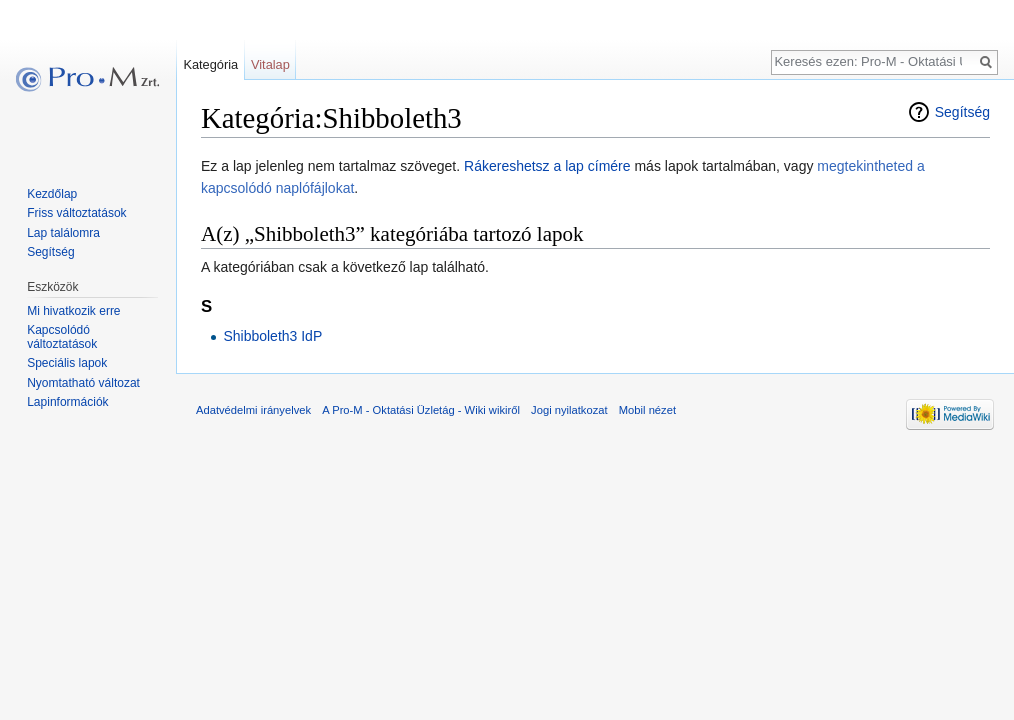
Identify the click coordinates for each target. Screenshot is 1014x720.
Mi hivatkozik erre (73, 311)
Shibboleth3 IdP (272, 336)
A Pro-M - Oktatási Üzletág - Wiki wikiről (421, 410)
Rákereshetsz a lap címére (547, 166)
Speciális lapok (67, 363)
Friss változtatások (76, 213)
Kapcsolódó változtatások (62, 337)
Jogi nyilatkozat (569, 410)
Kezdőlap (52, 194)
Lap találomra (63, 233)
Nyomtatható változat (83, 383)
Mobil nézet (647, 410)
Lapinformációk (67, 402)
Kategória (210, 64)
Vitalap (270, 64)
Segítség (962, 112)
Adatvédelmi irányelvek (253, 410)
